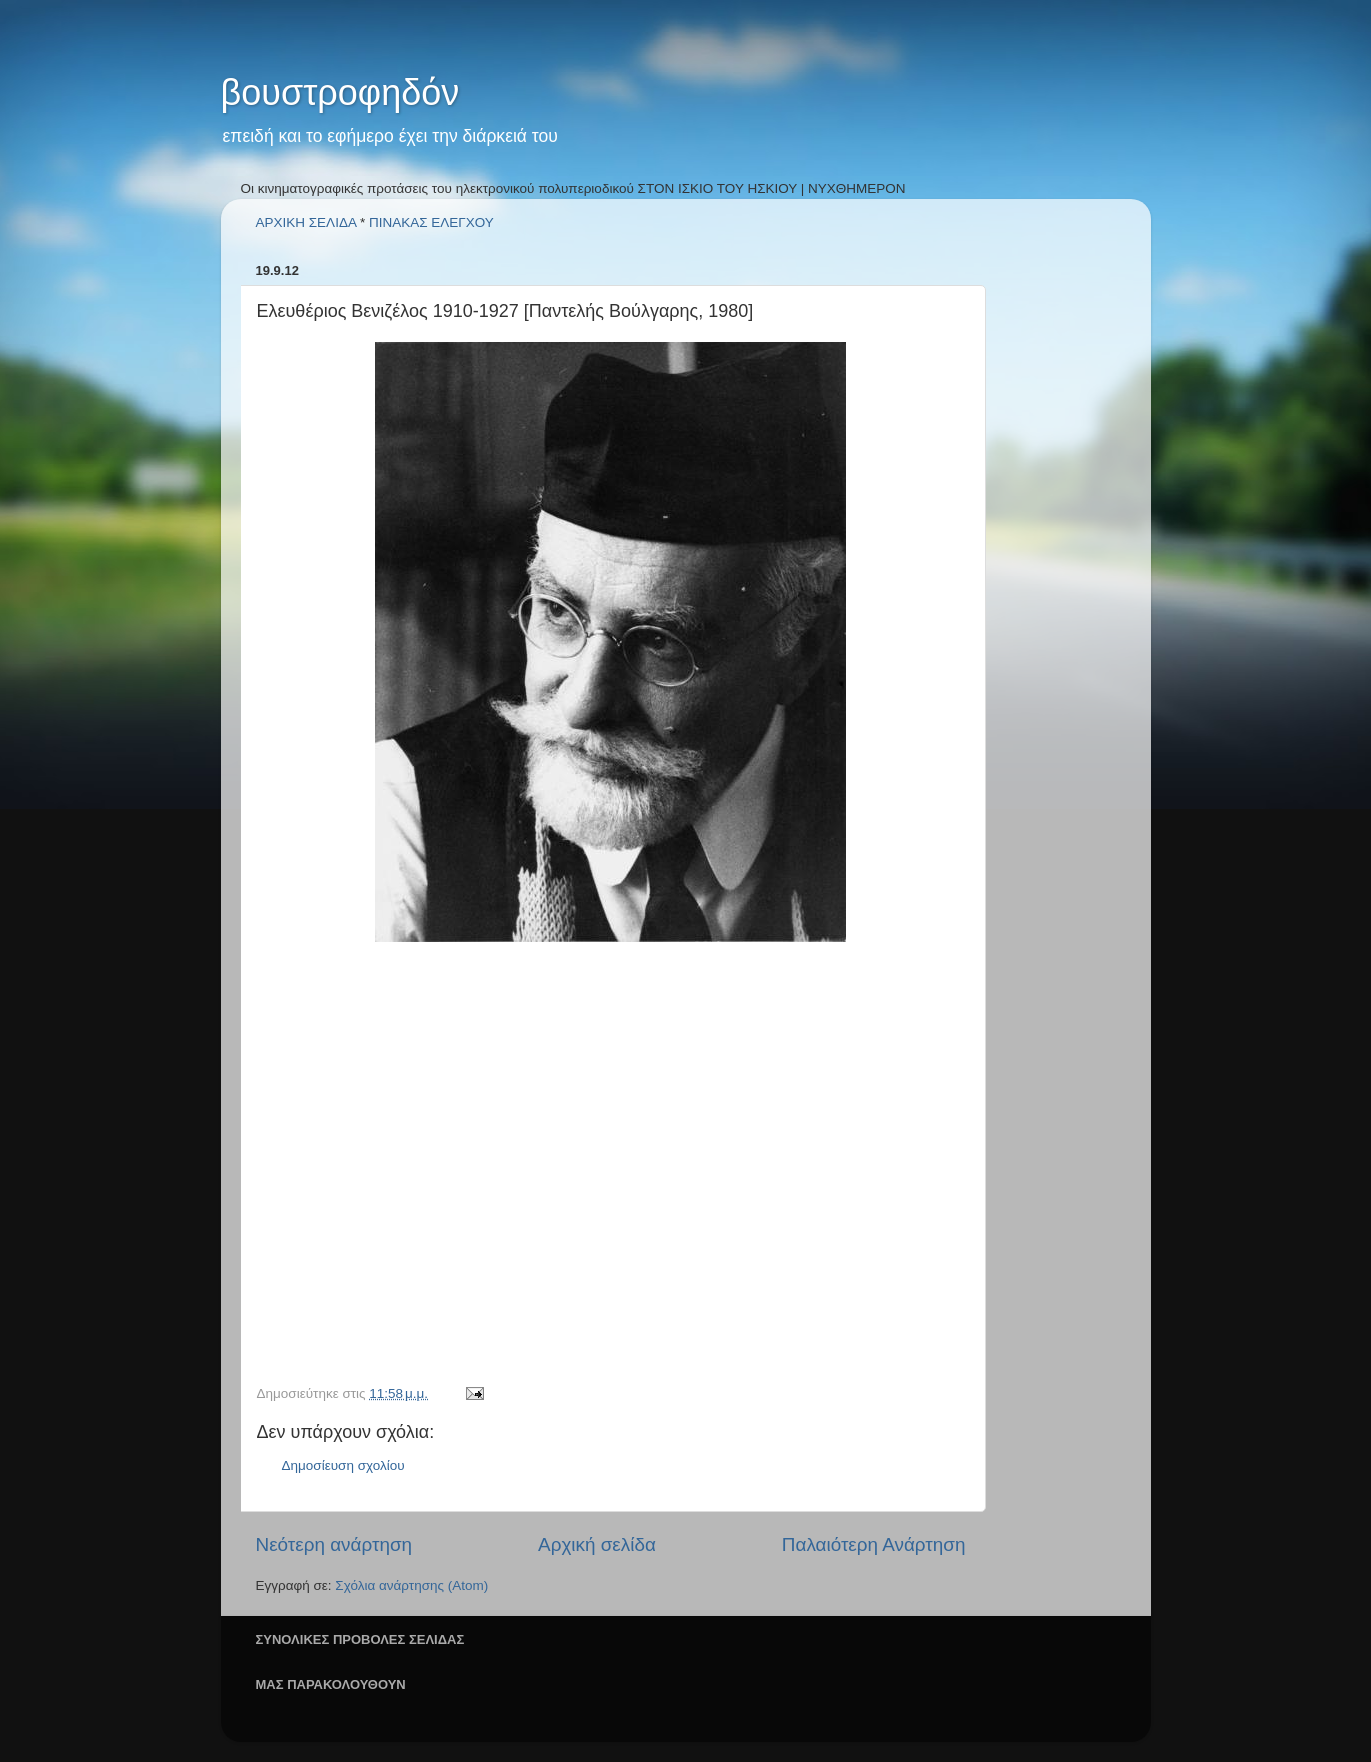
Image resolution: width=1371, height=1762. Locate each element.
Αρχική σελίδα (597, 1544)
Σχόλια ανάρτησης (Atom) (411, 1585)
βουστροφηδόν (340, 92)
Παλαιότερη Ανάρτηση (874, 1544)
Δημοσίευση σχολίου (343, 1465)
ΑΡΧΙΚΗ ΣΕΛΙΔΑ (306, 222)
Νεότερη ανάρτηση (334, 1544)
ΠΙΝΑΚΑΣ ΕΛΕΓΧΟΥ (431, 222)
